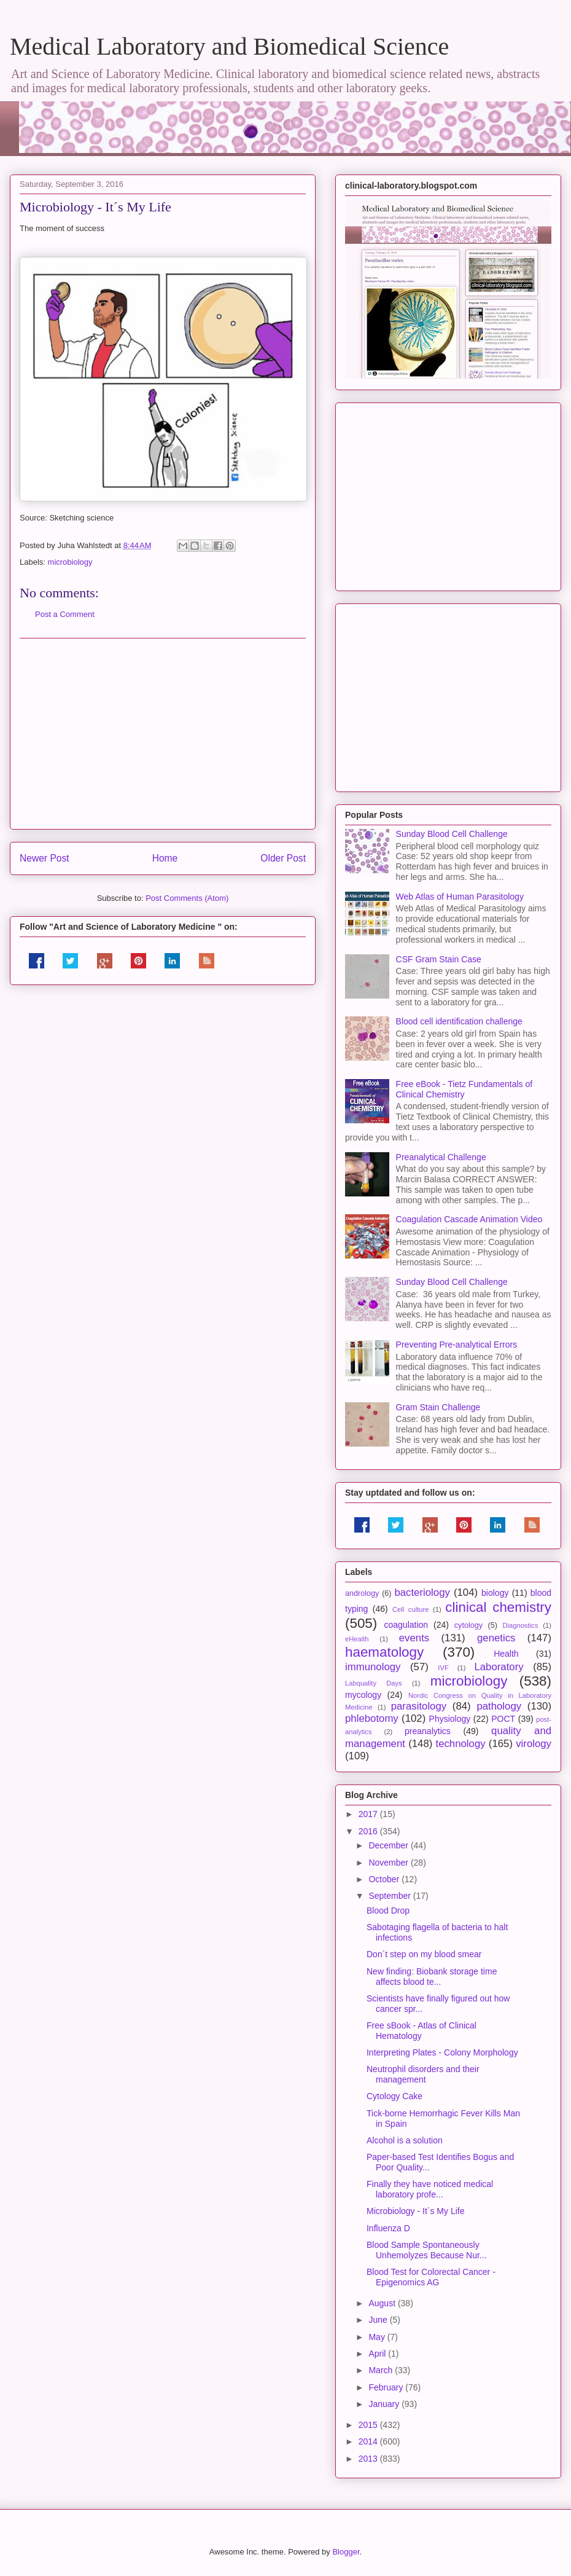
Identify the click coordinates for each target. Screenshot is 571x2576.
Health (506, 1654)
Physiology (450, 1719)
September (390, 1896)
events (414, 1638)
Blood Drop (388, 1910)
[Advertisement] (163, 734)
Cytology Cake (394, 2096)
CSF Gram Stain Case (438, 959)
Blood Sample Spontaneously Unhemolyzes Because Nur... (427, 2250)
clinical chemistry (498, 1607)
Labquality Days (373, 1683)
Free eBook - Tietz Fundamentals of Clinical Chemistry (464, 1089)
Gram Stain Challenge (438, 1407)
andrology (362, 1593)
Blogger (345, 2551)
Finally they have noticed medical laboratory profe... (430, 2189)
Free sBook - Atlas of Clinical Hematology (421, 2030)
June (378, 2320)
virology (533, 1743)
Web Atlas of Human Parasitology (460, 896)
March (381, 2370)
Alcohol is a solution (405, 2140)
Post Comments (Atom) (187, 898)
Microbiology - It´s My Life (415, 2211)
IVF (443, 1667)
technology (460, 1743)
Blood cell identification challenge (459, 1021)
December (389, 1845)
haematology (384, 1652)
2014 (369, 2441)
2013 (369, 2459)
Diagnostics (520, 1625)
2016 (369, 1831)
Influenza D (388, 2228)
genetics (496, 1638)
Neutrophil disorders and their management (423, 2074)
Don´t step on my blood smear (424, 1954)
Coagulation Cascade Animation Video (469, 1219)
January (385, 2404)
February (386, 2387)
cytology (468, 1625)
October (385, 1879)
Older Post (283, 858)
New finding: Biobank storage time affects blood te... (432, 1976)
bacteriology (422, 1592)
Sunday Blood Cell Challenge (452, 834)
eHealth (357, 1639)
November (389, 1862)
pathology (498, 1706)
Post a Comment (65, 614)
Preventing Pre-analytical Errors (457, 1344)
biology (494, 1593)
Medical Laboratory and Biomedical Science (229, 46)
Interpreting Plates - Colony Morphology (442, 2052)
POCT (503, 1719)
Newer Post (44, 858)
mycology (363, 1695)
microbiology (70, 562)
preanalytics (428, 1731)
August (382, 2303)
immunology (372, 1667)
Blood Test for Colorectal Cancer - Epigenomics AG (431, 2277)
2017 (369, 1814)
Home (165, 858)
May (377, 2337)
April (378, 2353)
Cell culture (410, 1609)
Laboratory (498, 1667)
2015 (369, 2425)
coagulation (406, 1625)
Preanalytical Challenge (441, 1157)
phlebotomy (371, 1718)
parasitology (419, 1706)
